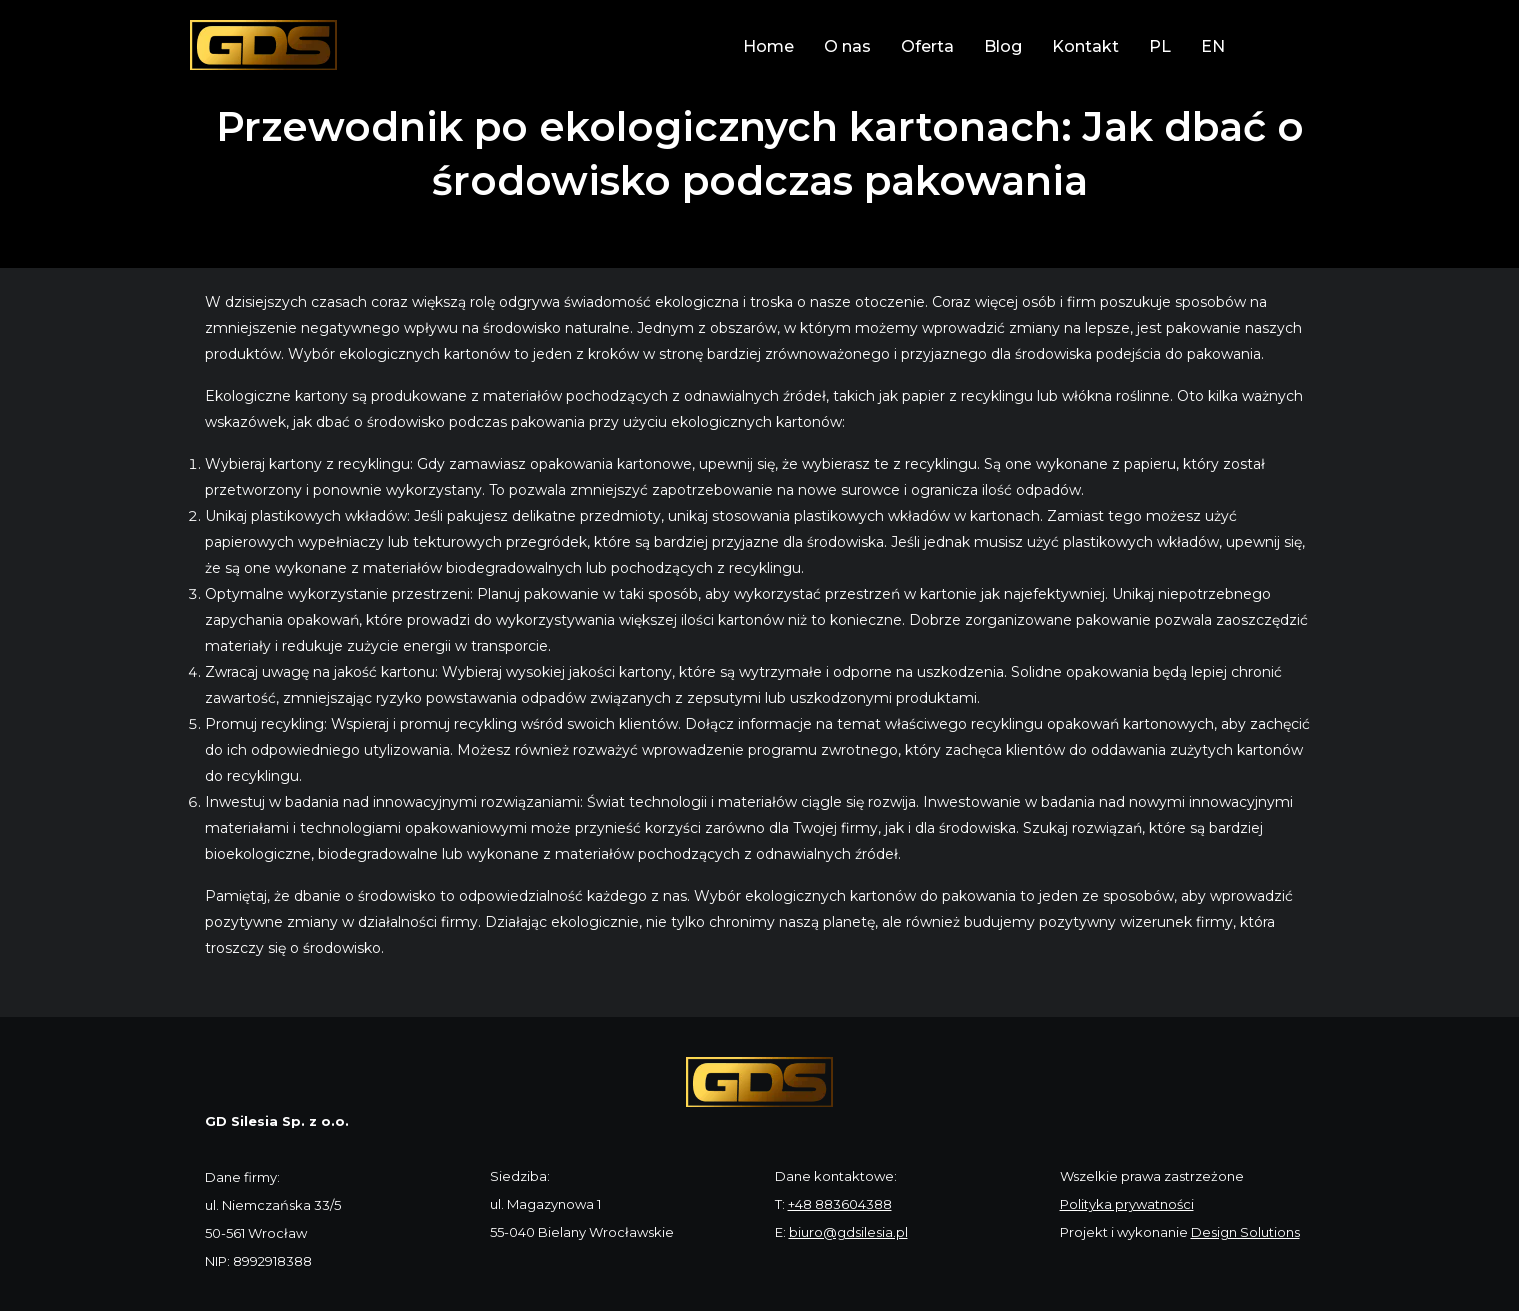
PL (1160, 46)
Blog (1003, 46)
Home (768, 46)
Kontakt (1085, 46)
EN (1213, 46)
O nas (847, 46)
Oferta (927, 46)
